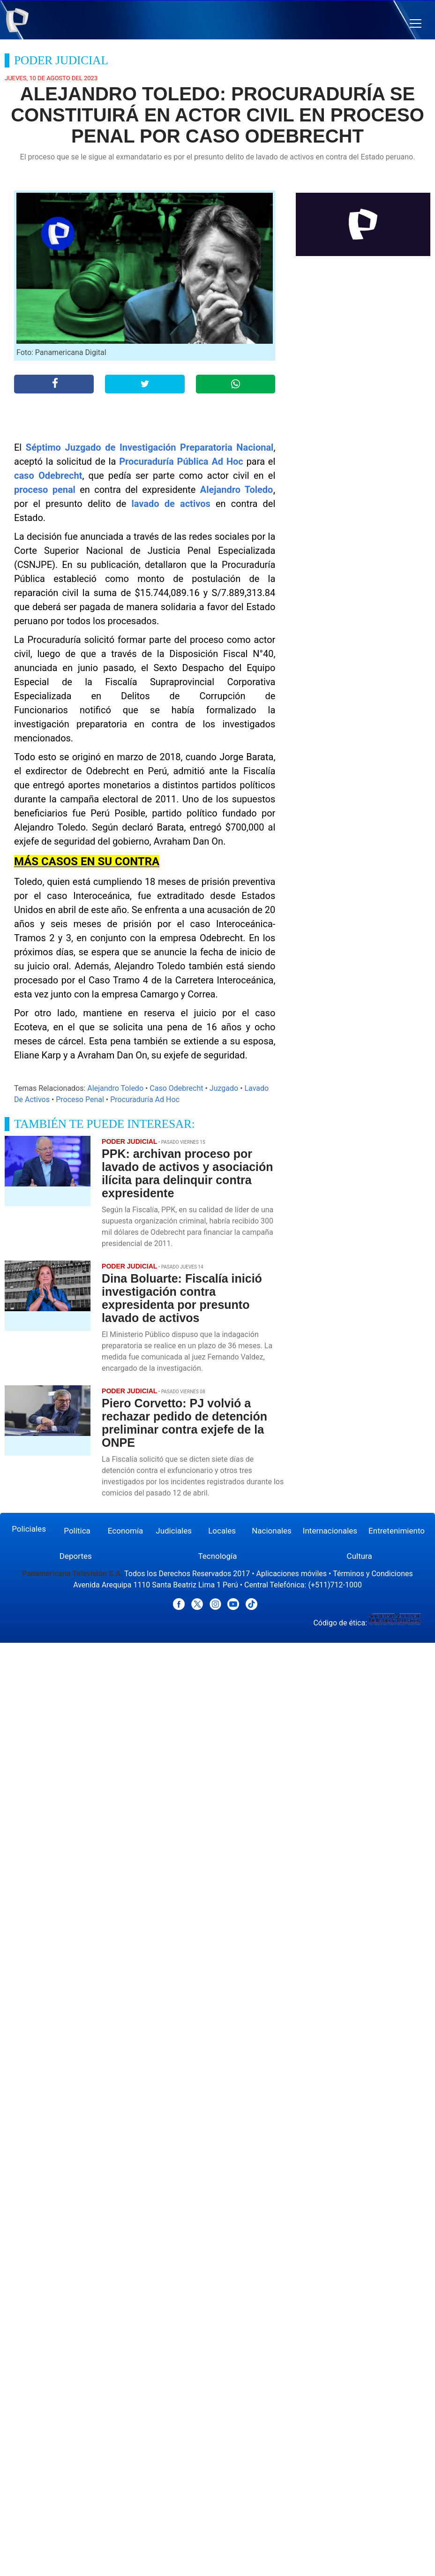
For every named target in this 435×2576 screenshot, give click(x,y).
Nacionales (272, 1530)
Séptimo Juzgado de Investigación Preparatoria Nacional (150, 447)
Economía (125, 1530)
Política (77, 1530)
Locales (222, 1530)
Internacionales (330, 1530)
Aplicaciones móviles (291, 1573)
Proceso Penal (80, 1099)
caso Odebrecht (48, 475)
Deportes (76, 1556)
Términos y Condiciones (373, 1573)
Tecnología (217, 1556)
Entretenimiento (396, 1530)
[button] (415, 23)
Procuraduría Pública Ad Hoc (181, 461)
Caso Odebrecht (176, 1088)
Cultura (359, 1556)
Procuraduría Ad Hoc (145, 1099)
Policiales (29, 1529)
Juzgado (224, 1088)
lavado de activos (171, 503)
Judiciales (174, 1530)
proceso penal (44, 489)
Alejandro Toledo (236, 489)
